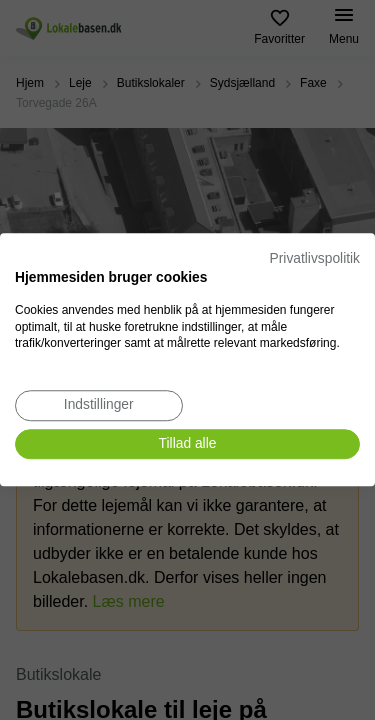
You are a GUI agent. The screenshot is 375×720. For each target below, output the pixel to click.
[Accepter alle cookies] (187, 444)
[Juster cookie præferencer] (99, 405)
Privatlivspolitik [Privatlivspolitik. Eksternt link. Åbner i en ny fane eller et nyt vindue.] (315, 258)
